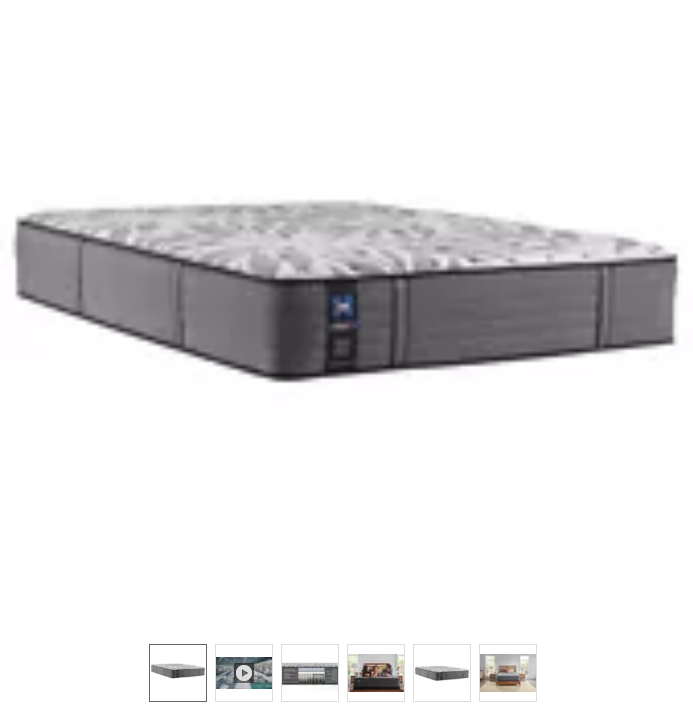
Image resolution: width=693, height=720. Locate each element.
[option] (178, 673)
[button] (346, 312)
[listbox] (346, 672)
